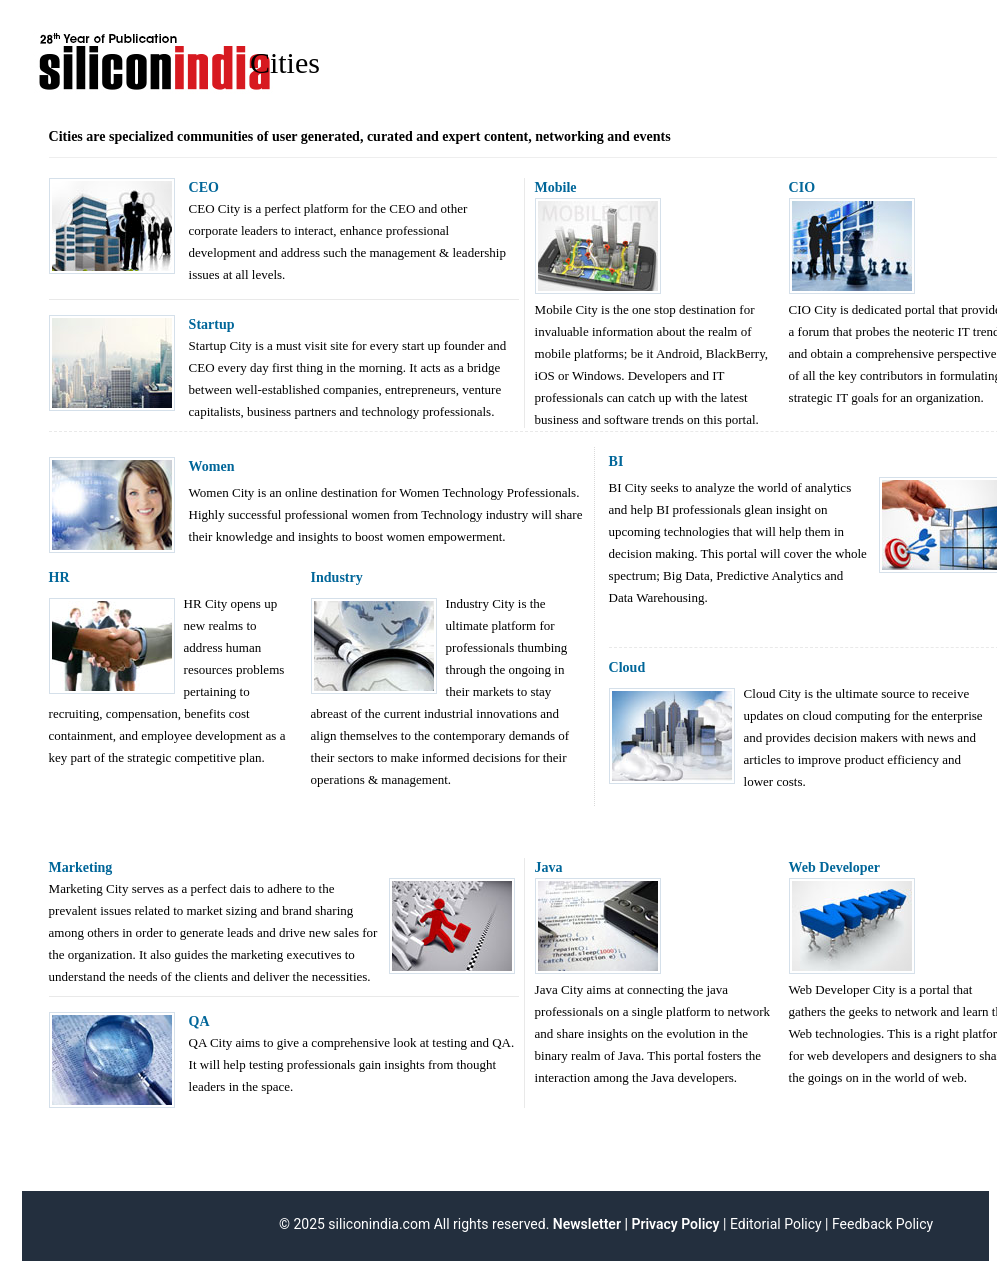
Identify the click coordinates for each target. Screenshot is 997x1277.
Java (549, 867)
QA (199, 1021)
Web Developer (834, 867)
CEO (204, 187)
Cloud (627, 667)
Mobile (556, 187)
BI (616, 461)
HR (59, 577)
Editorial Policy (776, 1224)
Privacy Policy (675, 1224)
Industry (337, 577)
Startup (212, 324)
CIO (802, 187)
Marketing (81, 867)
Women (212, 466)
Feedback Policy (882, 1224)
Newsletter (585, 1224)
